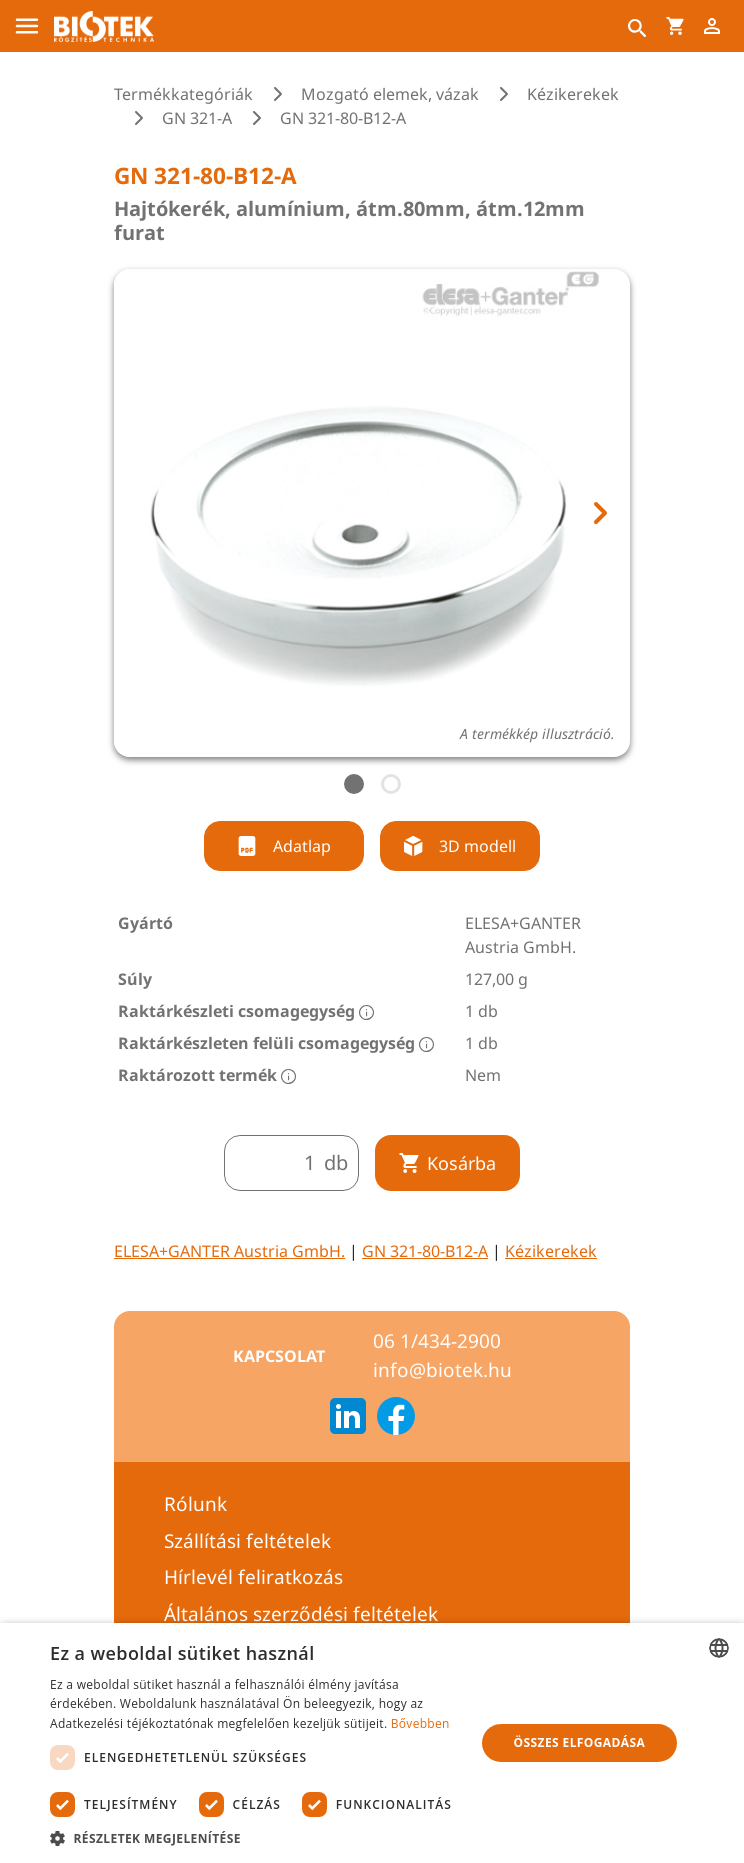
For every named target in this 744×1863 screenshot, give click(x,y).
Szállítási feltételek (247, 1541)
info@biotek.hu (442, 1370)
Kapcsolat (279, 1356)
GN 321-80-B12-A (425, 1251)
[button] (256, 1838)
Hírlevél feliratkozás (253, 1577)
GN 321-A (197, 118)
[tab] (354, 784)
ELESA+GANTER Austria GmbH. (229, 1251)
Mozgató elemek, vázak (390, 94)
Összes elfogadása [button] (580, 1742)
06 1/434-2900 (437, 1341)
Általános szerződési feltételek (301, 1614)
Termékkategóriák (183, 94)
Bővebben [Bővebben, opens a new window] (420, 1723)
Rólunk (195, 1504)
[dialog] (372, 1743)
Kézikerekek (573, 94)
